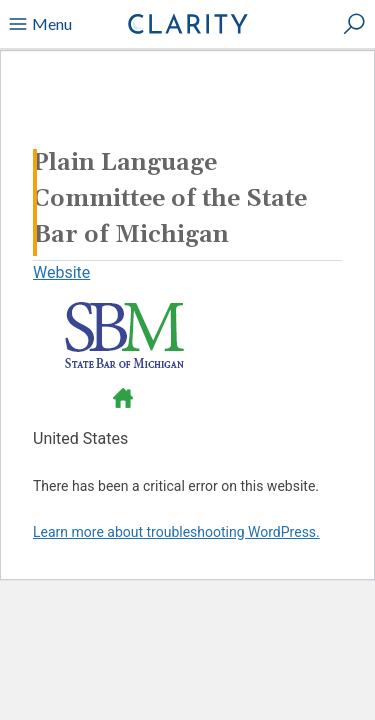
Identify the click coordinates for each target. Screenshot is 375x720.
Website (61, 272)
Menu (40, 24)
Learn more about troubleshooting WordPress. (176, 532)
